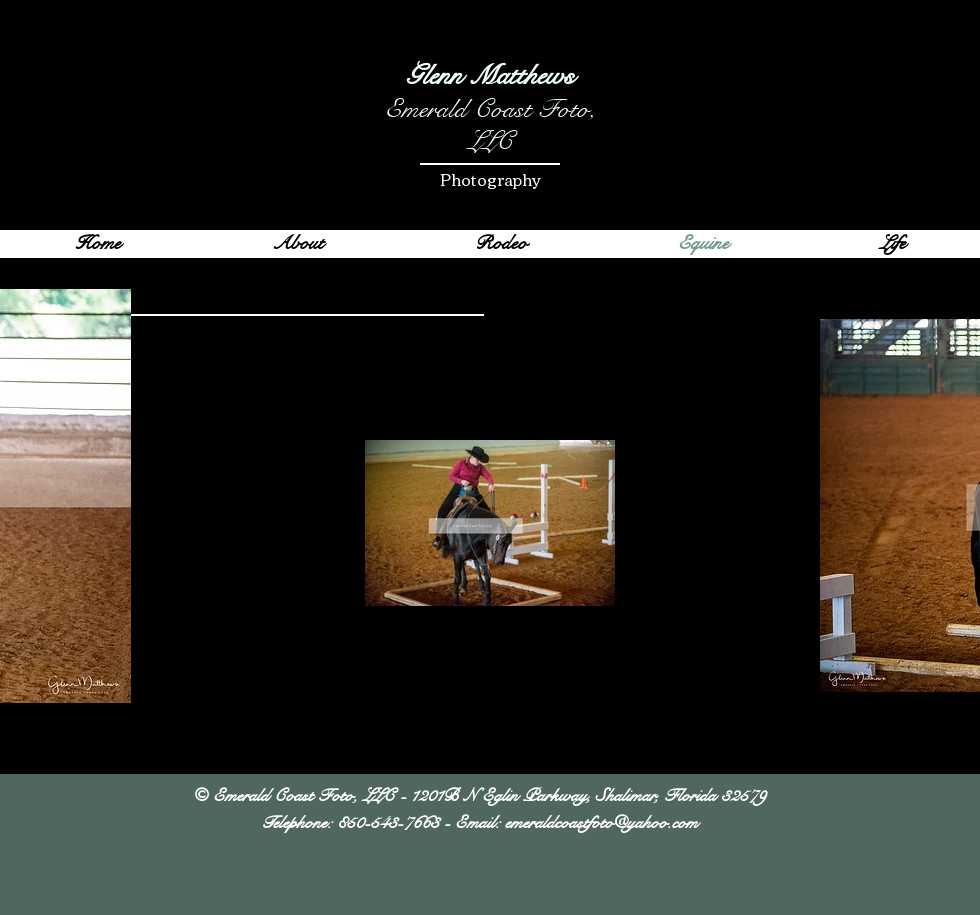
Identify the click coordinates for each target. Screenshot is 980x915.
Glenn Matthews (490, 75)
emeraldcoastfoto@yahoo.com (601, 822)
